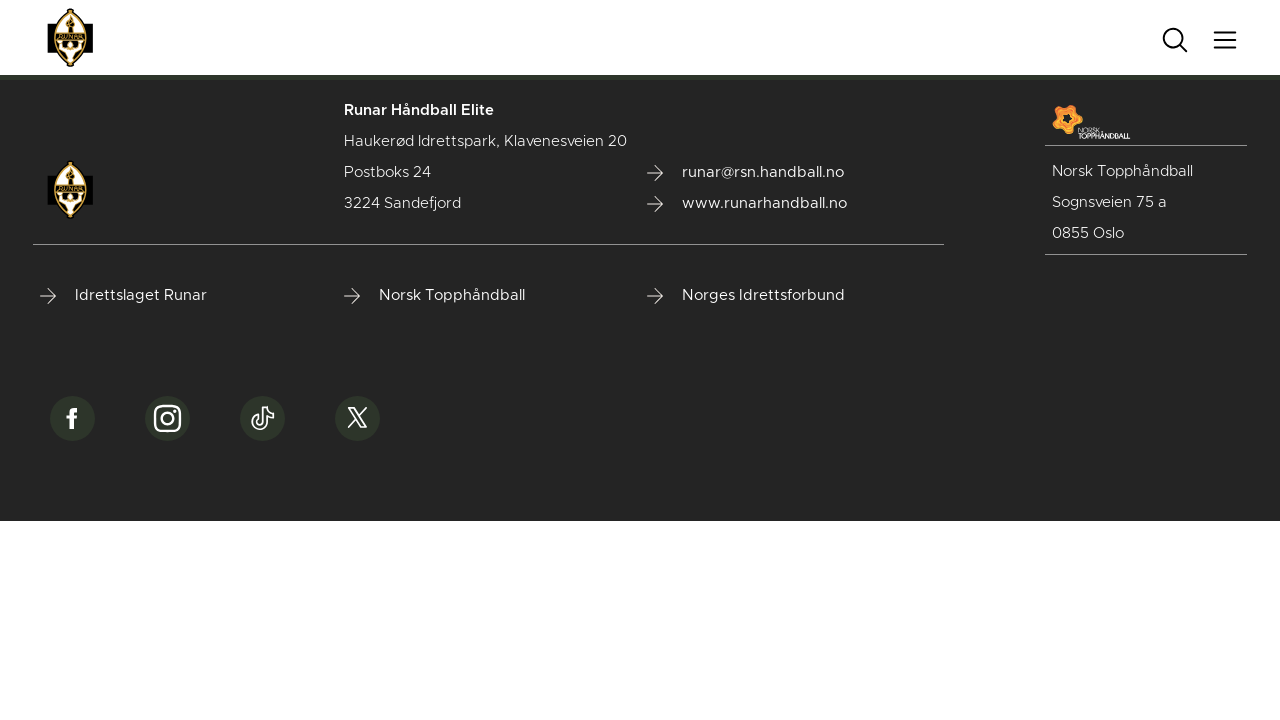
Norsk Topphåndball (434, 296)
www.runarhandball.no (747, 204)
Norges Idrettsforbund (746, 296)
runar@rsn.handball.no (745, 173)
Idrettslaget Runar (123, 296)
